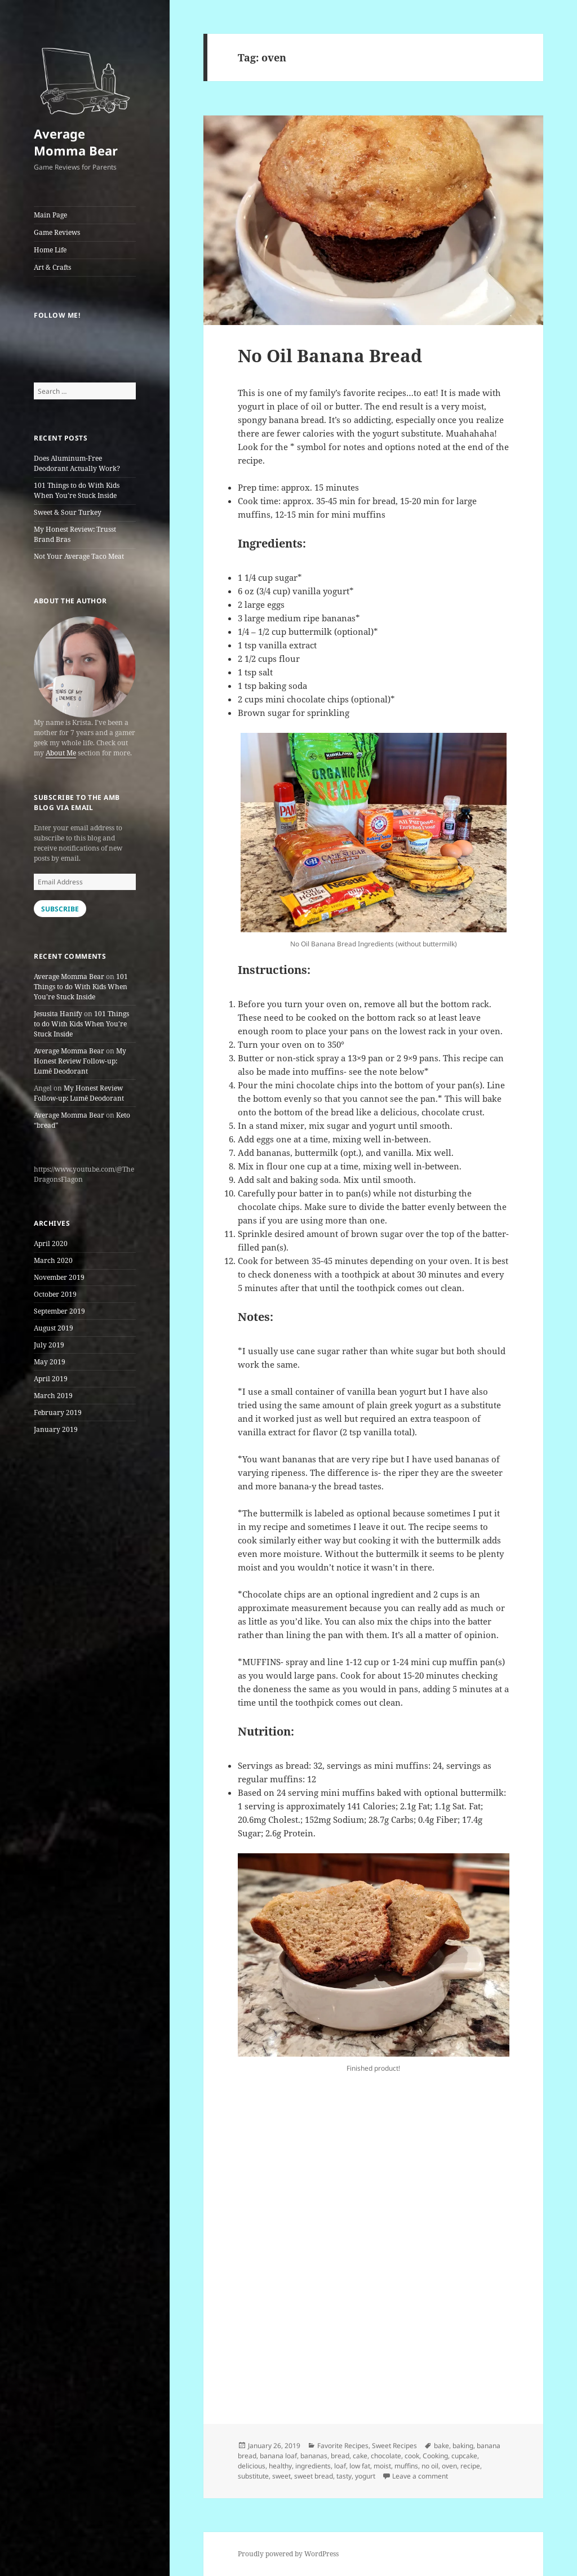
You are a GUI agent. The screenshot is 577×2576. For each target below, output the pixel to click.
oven (449, 2466)
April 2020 (51, 1243)
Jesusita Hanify (58, 1013)
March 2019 (53, 1395)
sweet (281, 2476)
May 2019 (49, 1362)
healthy (280, 2466)
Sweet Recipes (394, 2445)
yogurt (365, 2476)
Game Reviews (57, 232)
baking (462, 2445)
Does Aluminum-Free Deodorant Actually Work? (77, 463)
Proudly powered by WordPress (288, 2554)
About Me (61, 753)
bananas (313, 2456)
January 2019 (56, 1429)
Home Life (50, 250)
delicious (251, 2466)
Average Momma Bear (76, 142)
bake (441, 2445)
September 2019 (59, 1311)
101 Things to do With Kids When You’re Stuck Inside (76, 490)
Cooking (435, 2456)
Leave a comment (420, 2476)
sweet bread (313, 2476)
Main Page (50, 215)
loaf (340, 2466)
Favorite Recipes (343, 2445)
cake (360, 2456)
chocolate (386, 2456)
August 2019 (53, 1328)
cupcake (464, 2456)
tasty (344, 2476)
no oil (429, 2466)
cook (412, 2456)
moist (382, 2466)
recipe (470, 2466)
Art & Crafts (52, 267)
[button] (85, 76)
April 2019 (51, 1378)
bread (340, 2456)
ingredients (313, 2466)
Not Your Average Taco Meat (79, 556)
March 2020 (53, 1260)
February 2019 (58, 1412)
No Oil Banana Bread (330, 355)
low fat (359, 2466)
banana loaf (278, 2456)
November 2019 (59, 1277)
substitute (253, 2476)
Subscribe (60, 909)
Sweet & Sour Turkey (67, 512)
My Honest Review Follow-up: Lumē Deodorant (80, 1061)
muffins (406, 2466)
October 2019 (55, 1294)
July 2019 (49, 1345)
